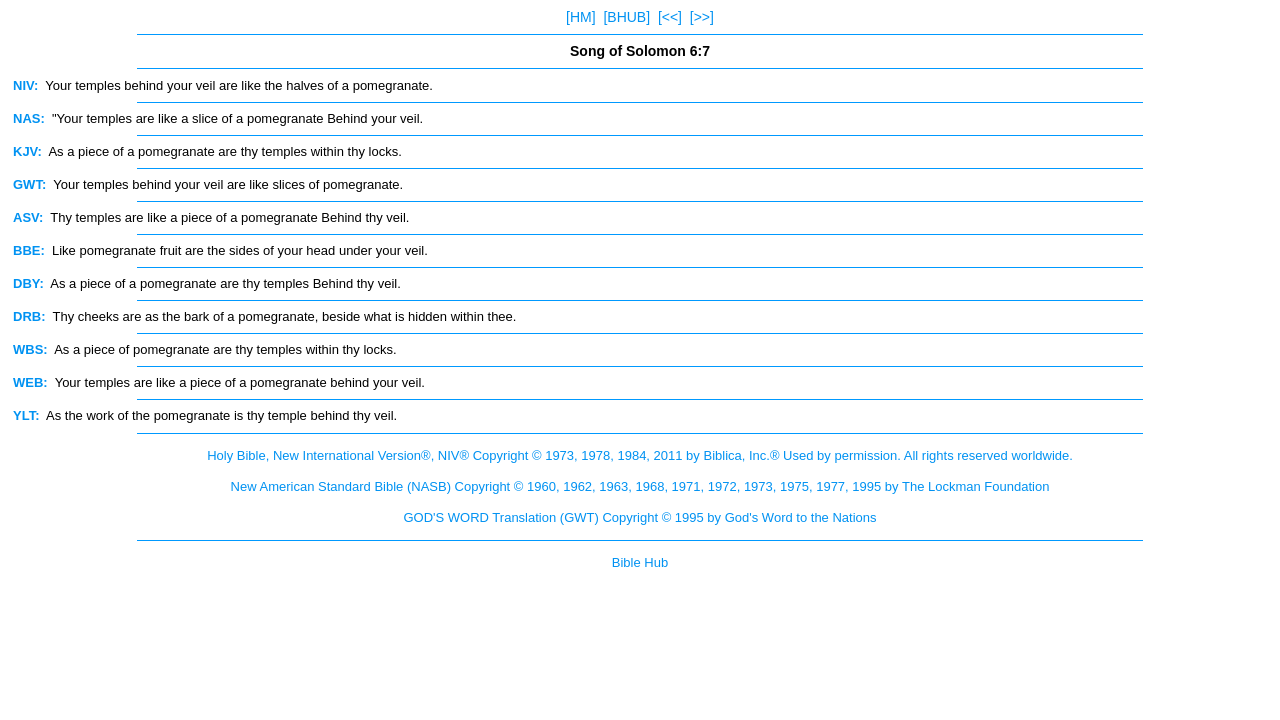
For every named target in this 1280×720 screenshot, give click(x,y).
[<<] (670, 17)
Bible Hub (640, 562)
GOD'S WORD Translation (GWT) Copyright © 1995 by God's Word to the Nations (639, 517)
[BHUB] (626, 17)
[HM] (581, 17)
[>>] (702, 17)
